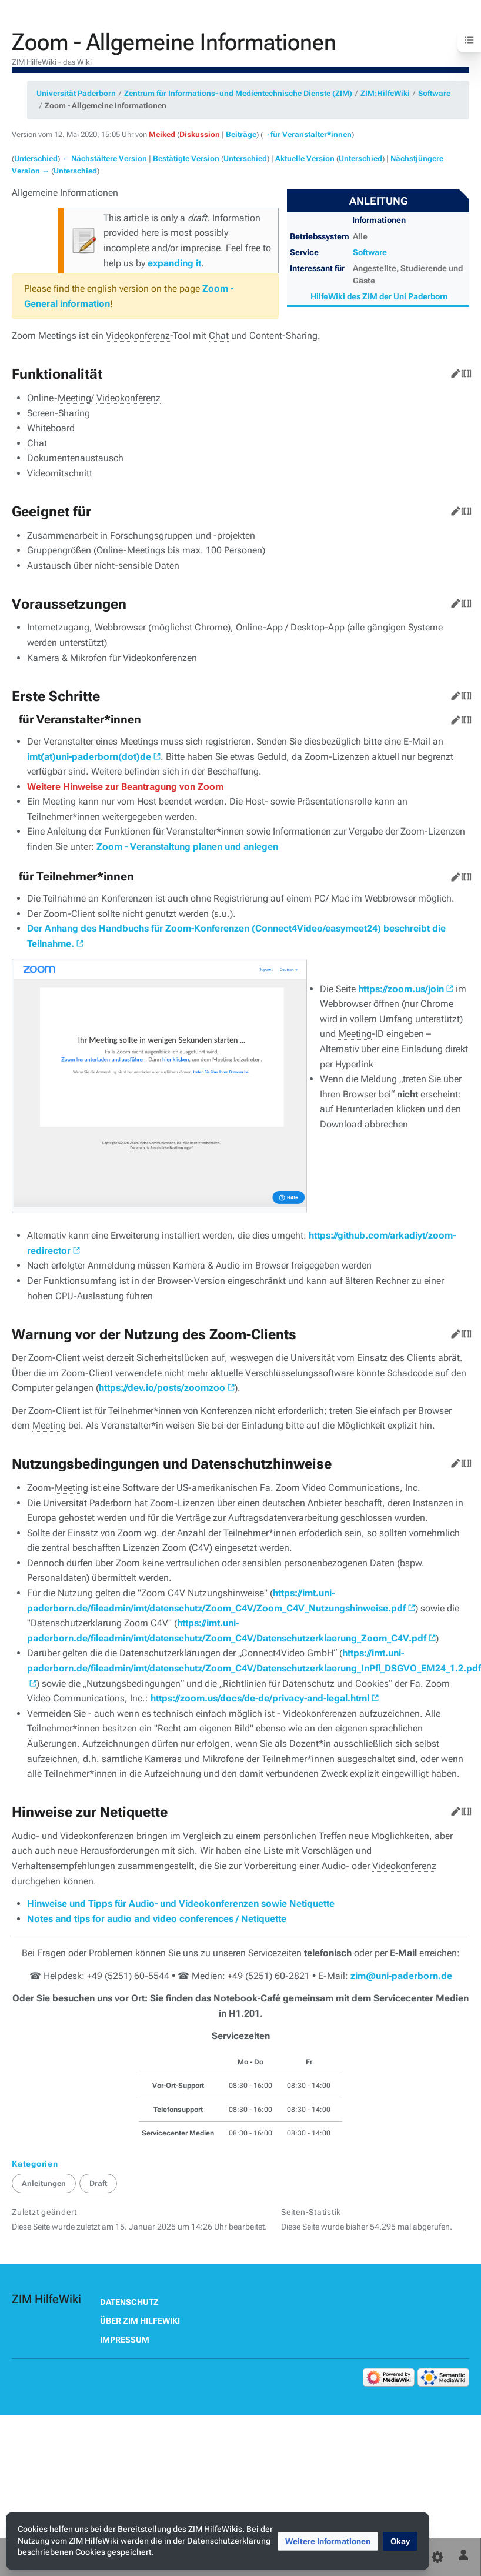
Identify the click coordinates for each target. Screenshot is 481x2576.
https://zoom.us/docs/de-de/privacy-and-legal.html (260, 1698)
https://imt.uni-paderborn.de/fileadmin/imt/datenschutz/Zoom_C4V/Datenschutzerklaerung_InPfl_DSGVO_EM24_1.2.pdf (254, 1660)
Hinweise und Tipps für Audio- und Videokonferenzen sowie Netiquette (181, 1903)
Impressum (124, 2339)
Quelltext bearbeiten (464, 371)
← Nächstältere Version (104, 158)
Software (434, 93)
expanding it (174, 263)
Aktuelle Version (305, 158)
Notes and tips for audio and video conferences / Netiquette (156, 1918)
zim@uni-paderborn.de (401, 1975)
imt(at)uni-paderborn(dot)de (89, 756)
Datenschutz (129, 2302)
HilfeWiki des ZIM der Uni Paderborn (378, 296)
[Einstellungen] (437, 2557)
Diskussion (199, 134)
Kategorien (35, 2163)
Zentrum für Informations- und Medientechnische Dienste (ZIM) (238, 93)
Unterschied (36, 158)
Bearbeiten (453, 371)
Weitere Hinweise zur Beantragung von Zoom (125, 786)
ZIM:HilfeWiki (385, 93)
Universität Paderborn (76, 93)
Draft (98, 2183)
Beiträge (241, 134)
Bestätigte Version (186, 158)
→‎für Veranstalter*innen (307, 134)
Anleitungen (44, 2183)
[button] (328, 2541)
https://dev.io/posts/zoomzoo (162, 1387)
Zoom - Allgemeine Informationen (105, 105)
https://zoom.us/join (401, 989)
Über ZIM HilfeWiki (140, 2320)
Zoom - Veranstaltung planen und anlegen (187, 846)
